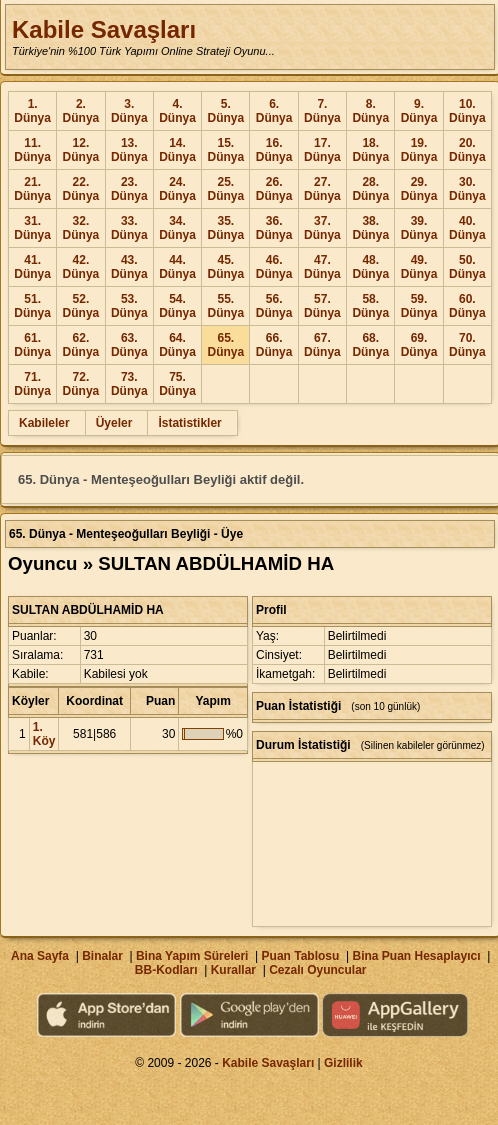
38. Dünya (370, 228)
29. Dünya (419, 189)
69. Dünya (419, 345)
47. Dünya (322, 267)
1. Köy (44, 734)
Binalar (102, 956)
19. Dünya (419, 150)
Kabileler (44, 423)
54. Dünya (177, 306)
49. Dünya (419, 267)
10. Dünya (467, 111)
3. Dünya (129, 111)
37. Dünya (322, 228)
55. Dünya (225, 306)
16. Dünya (274, 150)
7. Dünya (322, 111)
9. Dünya (419, 111)
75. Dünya (177, 384)
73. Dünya (129, 384)
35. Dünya (225, 228)
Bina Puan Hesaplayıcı (417, 956)
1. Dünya (32, 111)
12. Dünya (81, 150)
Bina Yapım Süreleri (192, 956)
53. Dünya (129, 306)
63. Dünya (129, 345)
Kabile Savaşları (104, 29)
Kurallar (233, 970)
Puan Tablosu (301, 956)
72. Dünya (81, 384)
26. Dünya (274, 189)
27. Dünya (322, 189)
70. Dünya (467, 345)
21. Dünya (32, 189)
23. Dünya (129, 189)
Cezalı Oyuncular (317, 970)
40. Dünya (467, 228)
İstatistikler (189, 423)
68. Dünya (370, 345)
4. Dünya (177, 111)
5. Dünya (225, 111)
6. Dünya (274, 111)
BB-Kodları (166, 970)
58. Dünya (370, 306)
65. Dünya (225, 345)
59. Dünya (419, 306)
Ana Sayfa (40, 956)
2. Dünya (81, 111)
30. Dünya (467, 189)
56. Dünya (274, 306)
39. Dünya (419, 228)
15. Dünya (225, 150)
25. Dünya (225, 189)
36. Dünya (274, 228)
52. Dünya (81, 306)
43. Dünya (129, 267)
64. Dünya (177, 345)
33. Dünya (129, 228)
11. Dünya (32, 150)
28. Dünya (370, 189)
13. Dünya (129, 150)
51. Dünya (32, 306)
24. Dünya (177, 189)
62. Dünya (81, 345)
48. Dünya (370, 267)
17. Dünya (322, 150)
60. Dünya (467, 306)
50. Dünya (467, 267)
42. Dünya (81, 267)
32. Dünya (81, 228)
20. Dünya (467, 150)
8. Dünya (370, 111)
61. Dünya (32, 345)
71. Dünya (32, 384)
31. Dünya (32, 228)
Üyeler (114, 423)
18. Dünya (370, 150)
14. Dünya (177, 150)
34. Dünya (177, 228)
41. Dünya (32, 267)
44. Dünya (177, 267)
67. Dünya (322, 345)
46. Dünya (274, 267)
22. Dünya (81, 189)
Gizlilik (343, 1063)
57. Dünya (322, 306)
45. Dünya (225, 267)
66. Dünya (274, 345)
